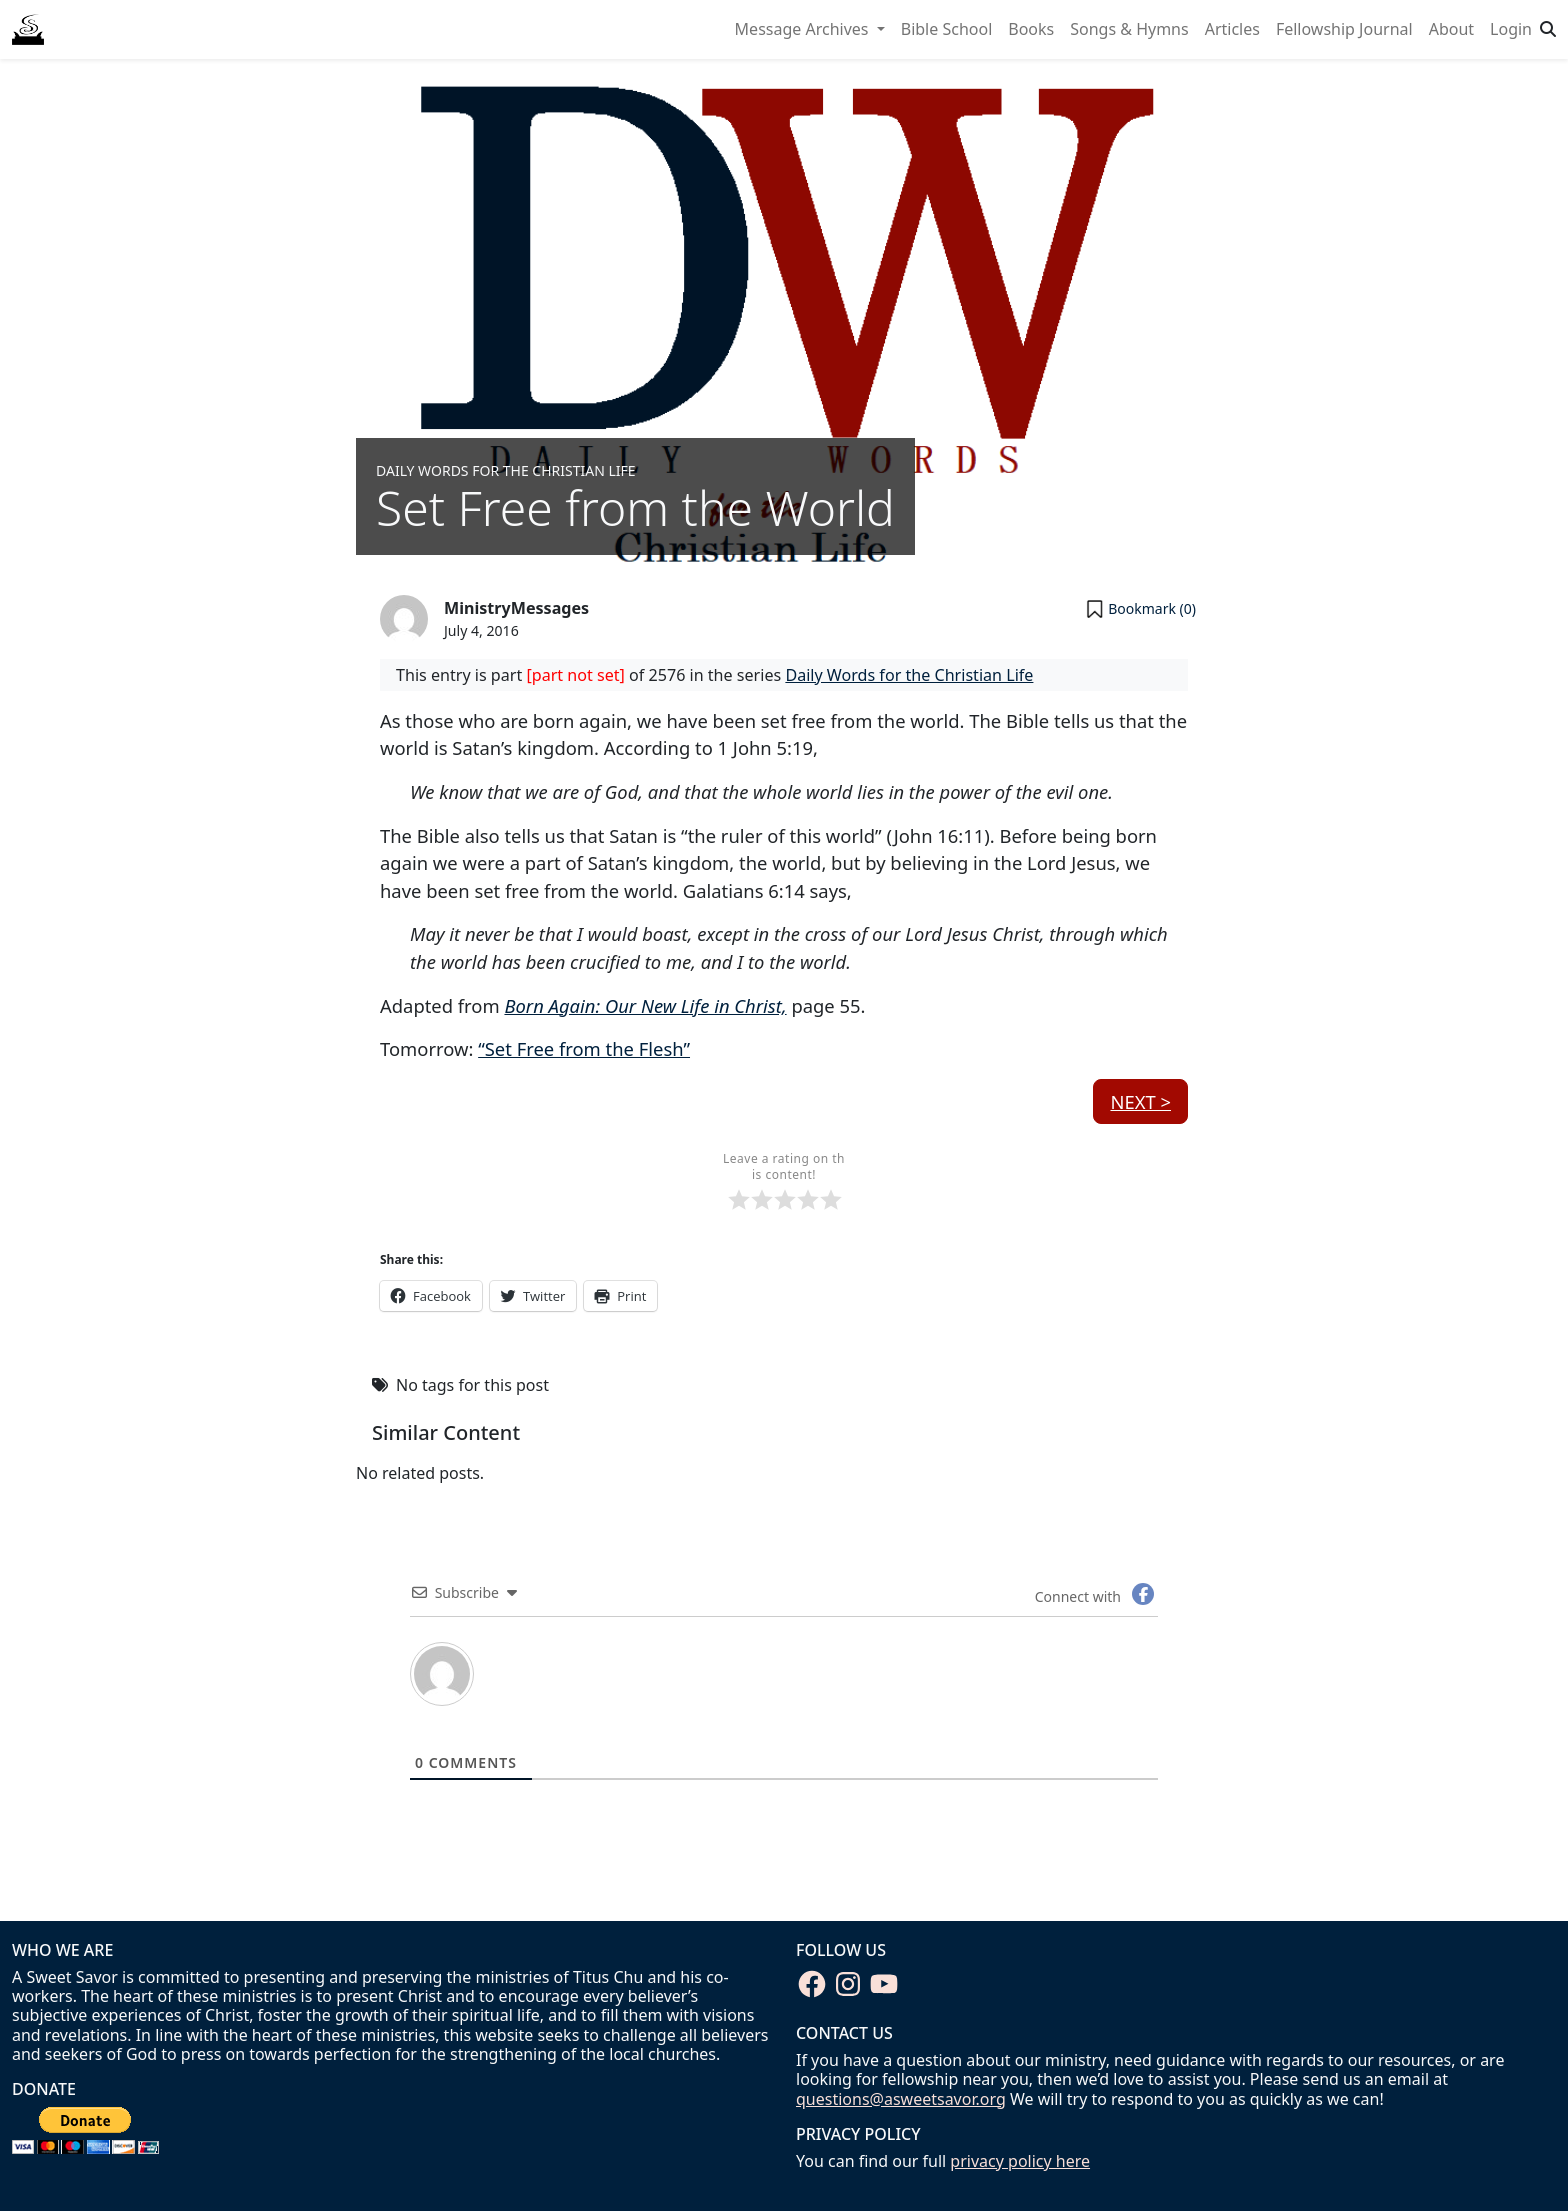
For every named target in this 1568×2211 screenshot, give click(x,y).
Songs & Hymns (1129, 29)
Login (1511, 29)
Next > (1140, 1101)
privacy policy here (1020, 2161)
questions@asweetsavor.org (901, 2099)
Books (1031, 29)
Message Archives (804, 29)
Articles (1232, 29)
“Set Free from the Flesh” (584, 1048)
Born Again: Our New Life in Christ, (645, 1005)
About (1451, 29)
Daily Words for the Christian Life (506, 470)
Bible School (947, 29)
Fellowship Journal (1344, 29)
